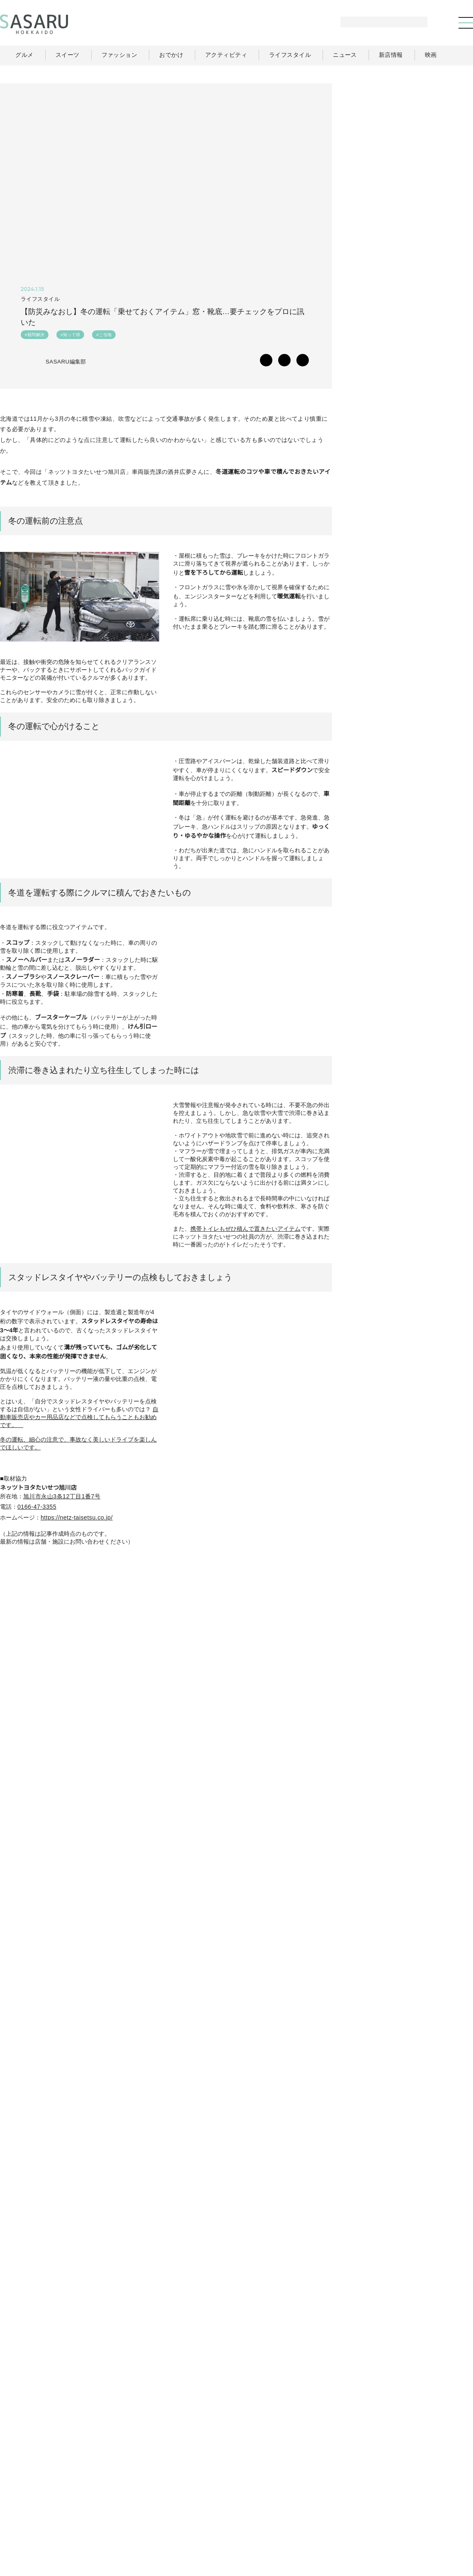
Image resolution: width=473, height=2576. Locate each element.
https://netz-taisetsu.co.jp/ (82, 1615)
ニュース (397, 2505)
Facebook (411, 902)
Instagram (443, 902)
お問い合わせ (439, 2522)
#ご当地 (104, 336)
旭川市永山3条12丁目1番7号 (62, 1594)
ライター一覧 (438, 2505)
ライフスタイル (352, 2505)
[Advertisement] (411, 135)
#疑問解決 (35, 336)
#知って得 (70, 336)
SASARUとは (312, 2522)
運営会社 (352, 2522)
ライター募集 (393, 2522)
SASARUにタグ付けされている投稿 (55, 2177)
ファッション (267, 2505)
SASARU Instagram (41, 1982)
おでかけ (309, 2505)
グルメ (228, 2505)
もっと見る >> (445, 550)
